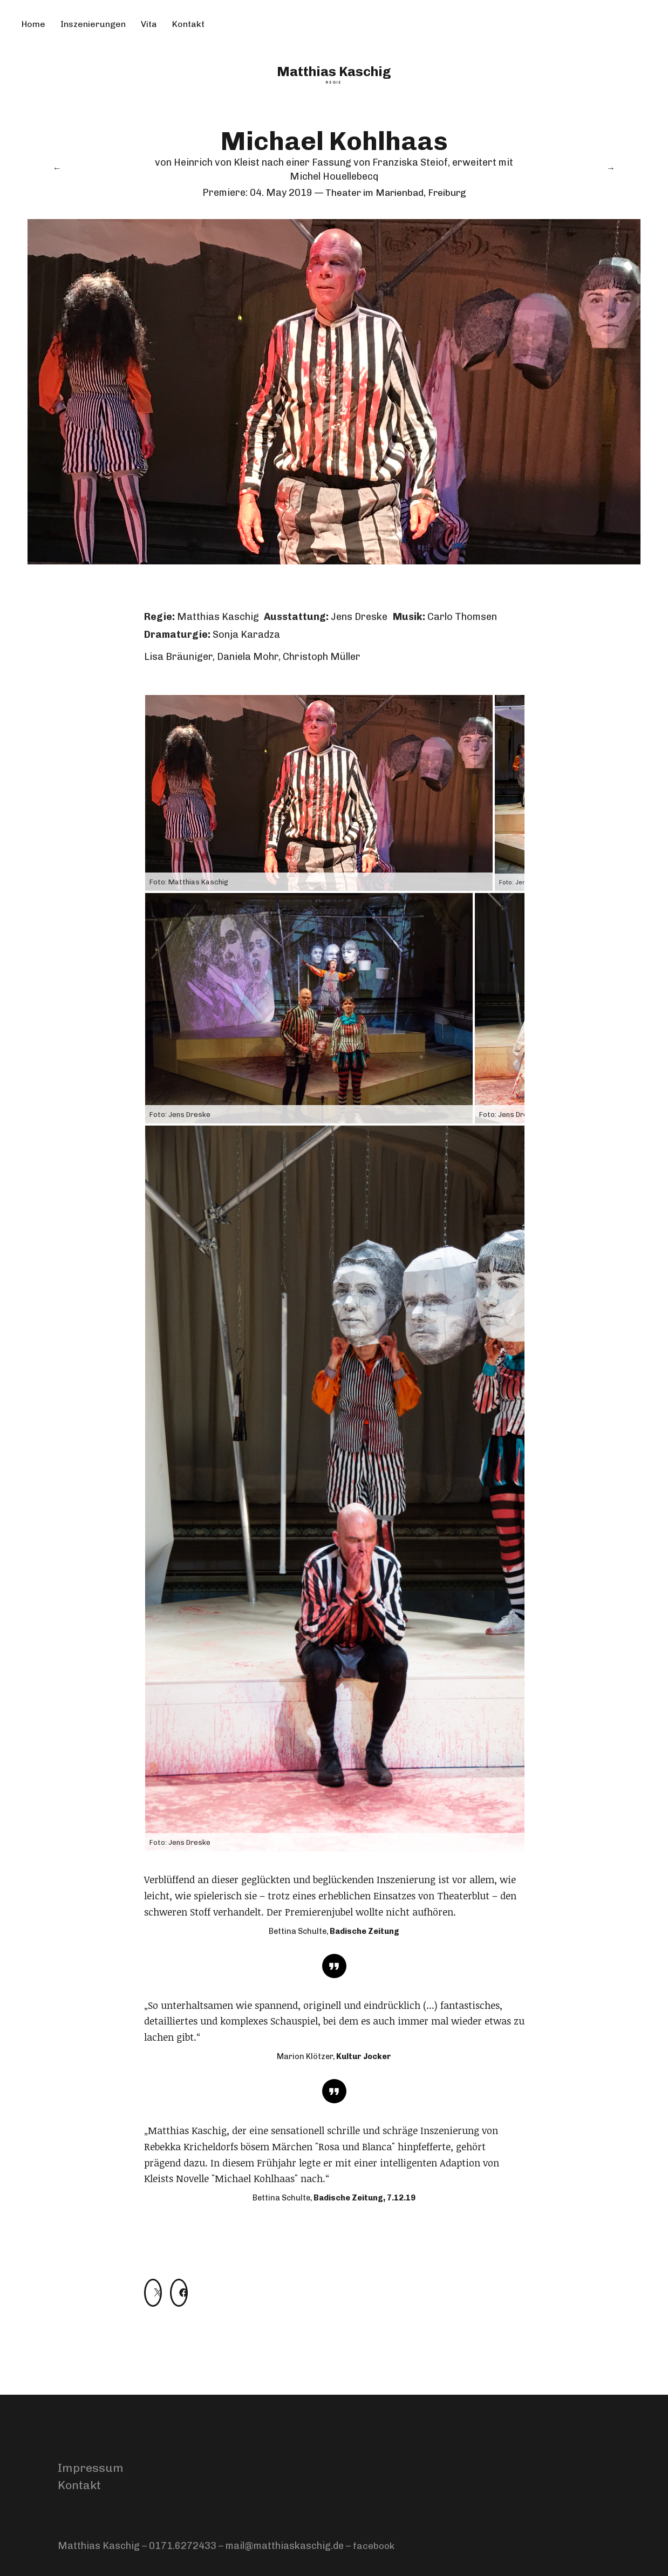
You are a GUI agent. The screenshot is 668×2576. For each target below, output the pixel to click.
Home (33, 24)
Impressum (91, 2468)
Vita (149, 24)
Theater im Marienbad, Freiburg (395, 193)
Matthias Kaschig (334, 71)
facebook (374, 2546)
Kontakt (188, 24)
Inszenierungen (93, 24)
